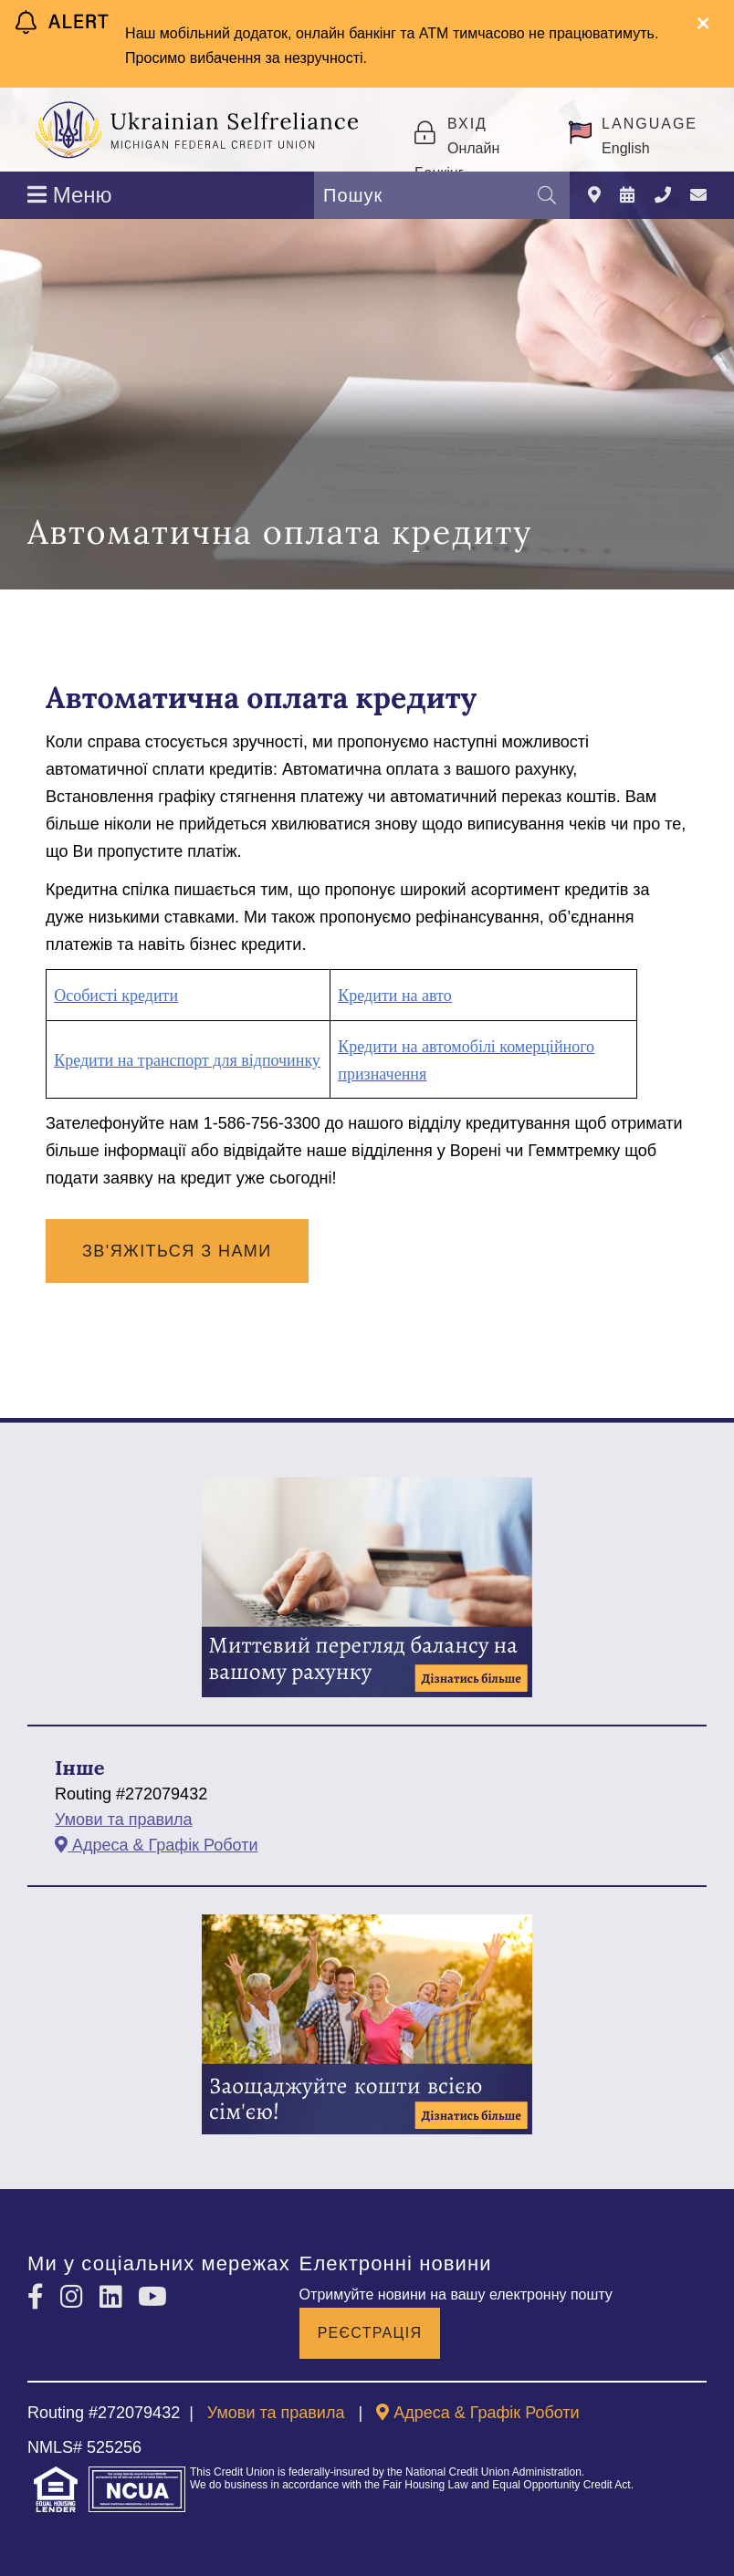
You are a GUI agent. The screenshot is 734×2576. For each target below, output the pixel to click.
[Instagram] (75, 2297)
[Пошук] (547, 195)
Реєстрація (370, 2333)
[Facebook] (39, 2297)
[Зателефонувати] (663, 195)
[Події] (627, 195)
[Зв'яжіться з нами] (698, 195)
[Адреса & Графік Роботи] (594, 195)
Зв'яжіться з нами (177, 1251)
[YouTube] (152, 2297)
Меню (69, 195)
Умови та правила (124, 1819)
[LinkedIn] (115, 2297)
